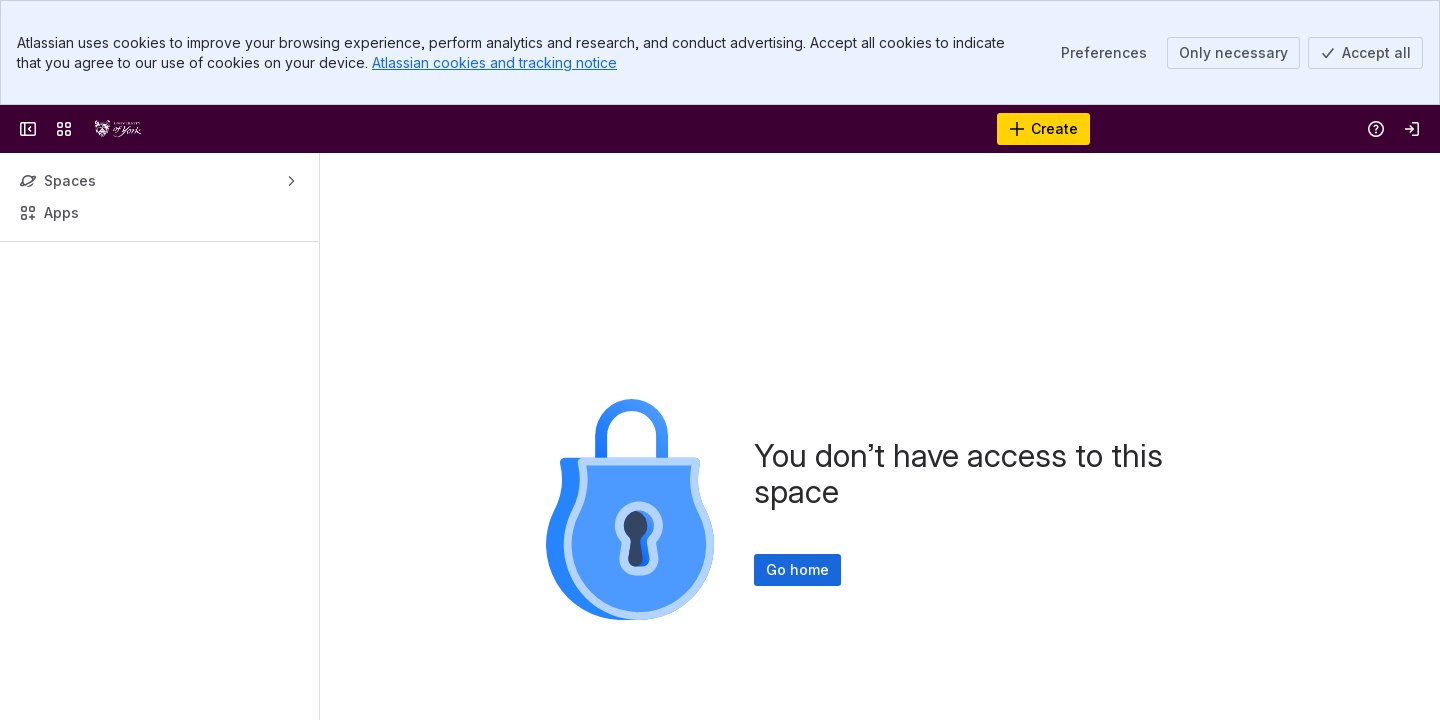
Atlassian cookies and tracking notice (494, 62)
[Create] (1043, 129)
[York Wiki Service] (118, 129)
